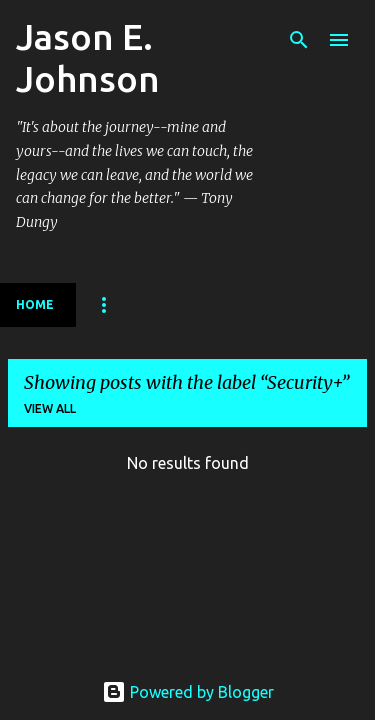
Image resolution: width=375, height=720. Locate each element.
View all (50, 408)
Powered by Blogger (188, 692)
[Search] (299, 40)
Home (35, 304)
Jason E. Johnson (88, 57)
